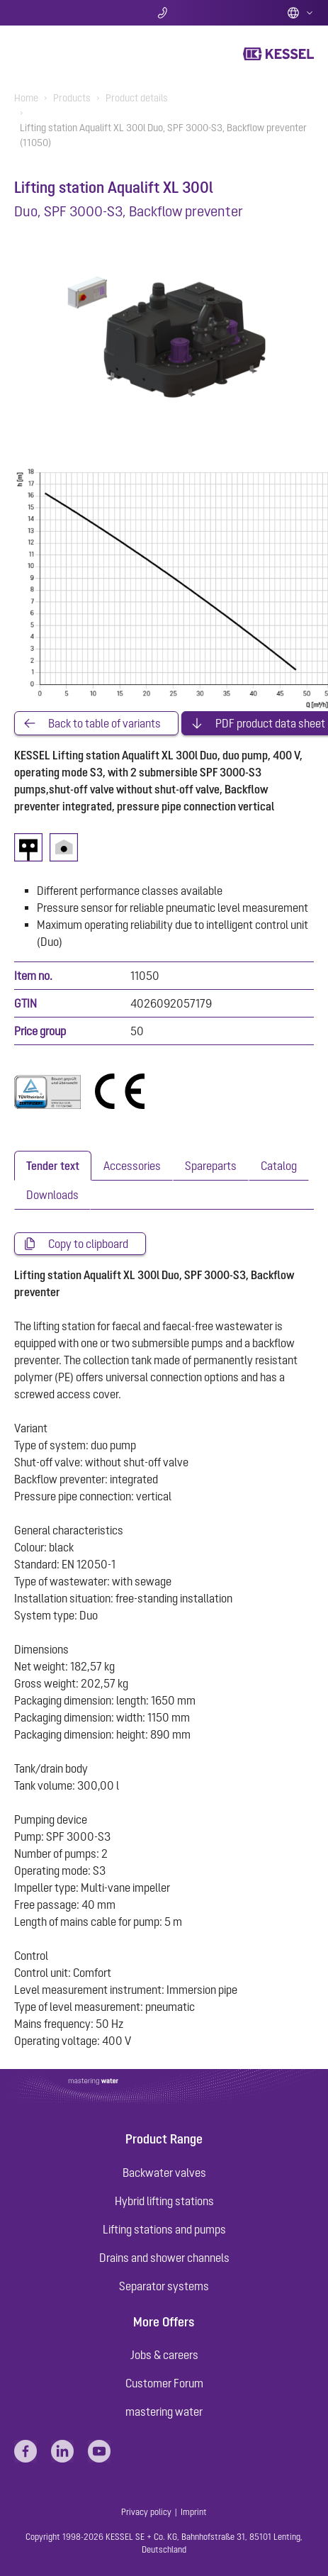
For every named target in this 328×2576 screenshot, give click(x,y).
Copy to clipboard (88, 1243)
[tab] (52, 1166)
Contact (164, 12)
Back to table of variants (104, 723)
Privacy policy (146, 2512)
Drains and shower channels (164, 2257)
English (300, 12)
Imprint (194, 2512)
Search (63, 12)
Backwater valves (164, 2172)
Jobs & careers (164, 2354)
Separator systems (164, 2286)
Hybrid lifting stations (164, 2201)
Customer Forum (164, 2383)
